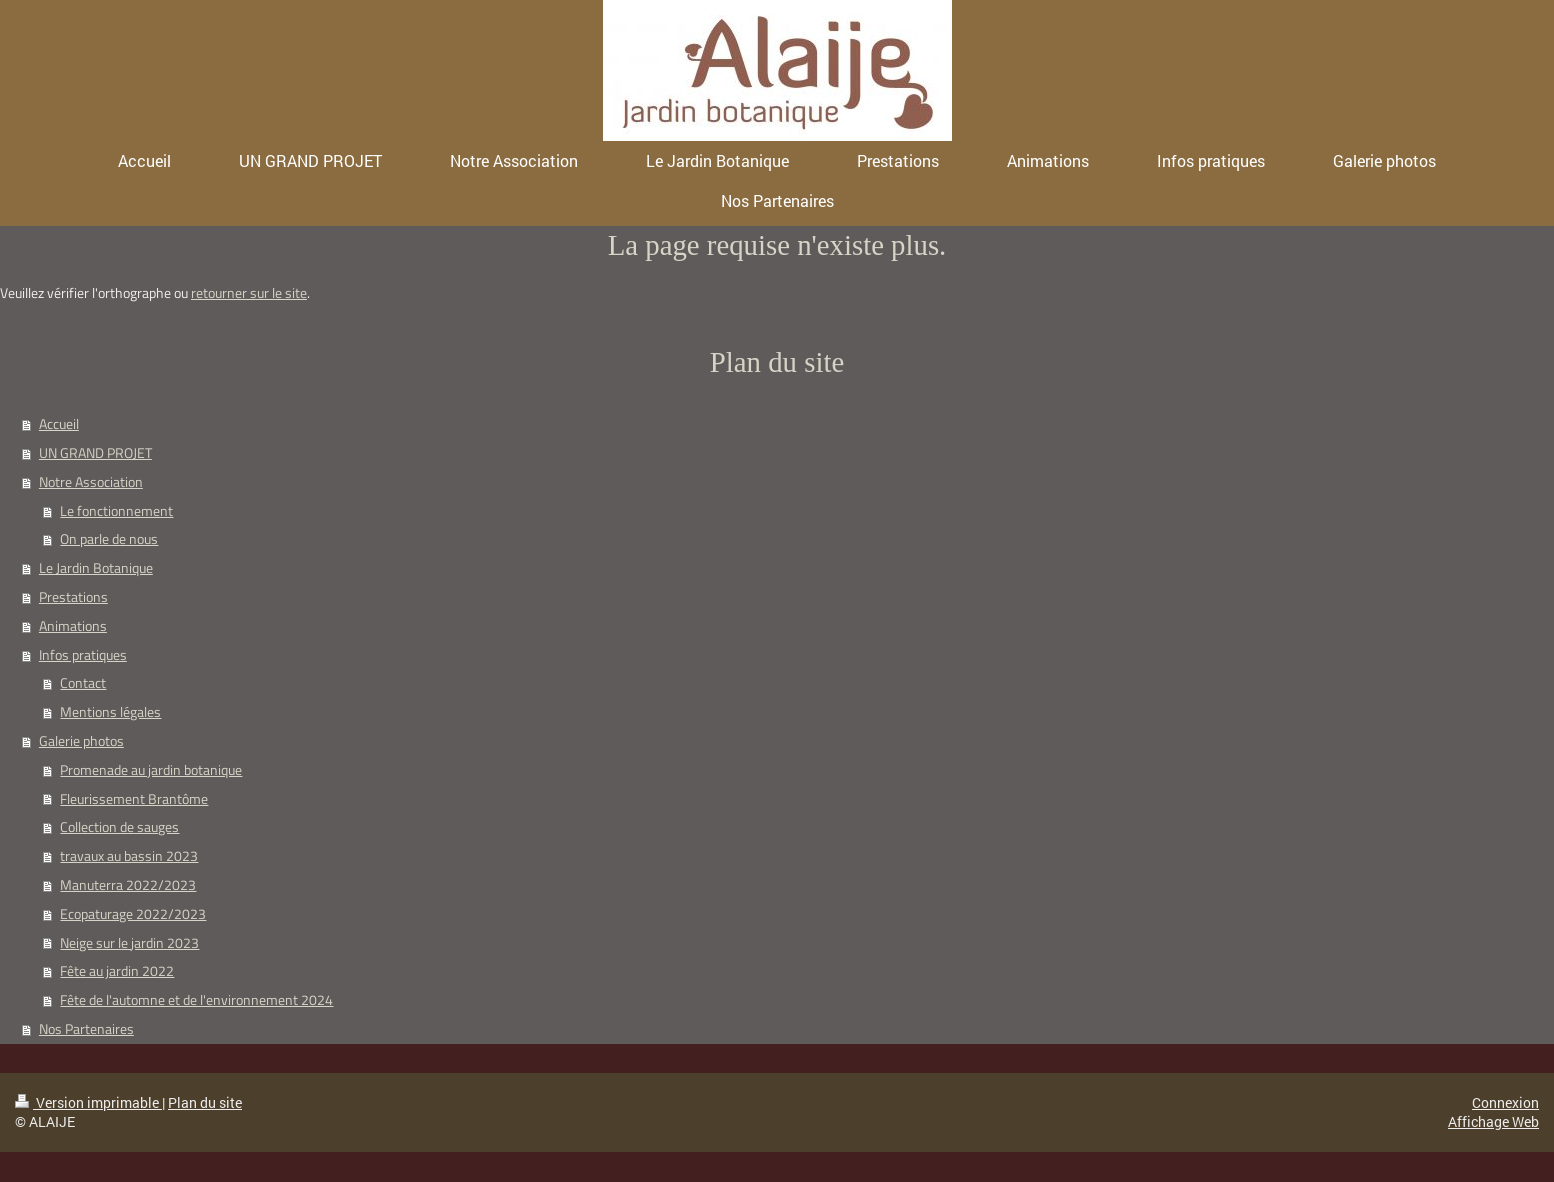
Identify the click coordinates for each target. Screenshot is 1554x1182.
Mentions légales (110, 712)
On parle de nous (109, 539)
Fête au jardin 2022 (117, 971)
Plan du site (205, 1102)
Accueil (59, 424)
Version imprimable (88, 1102)
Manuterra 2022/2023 (128, 885)
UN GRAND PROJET (95, 453)
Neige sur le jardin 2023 (129, 943)
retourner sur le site (249, 293)
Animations (73, 626)
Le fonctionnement (116, 511)
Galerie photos (81, 741)
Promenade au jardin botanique (151, 770)
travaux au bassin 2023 (129, 856)
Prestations (73, 597)
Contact (83, 683)
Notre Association (91, 482)
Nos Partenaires (86, 1029)
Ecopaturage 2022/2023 (133, 914)
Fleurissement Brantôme (134, 799)
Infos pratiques (83, 655)
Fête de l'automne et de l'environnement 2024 (196, 1000)
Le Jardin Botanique (96, 568)
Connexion (1505, 1102)
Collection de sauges (119, 827)
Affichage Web (1493, 1121)
